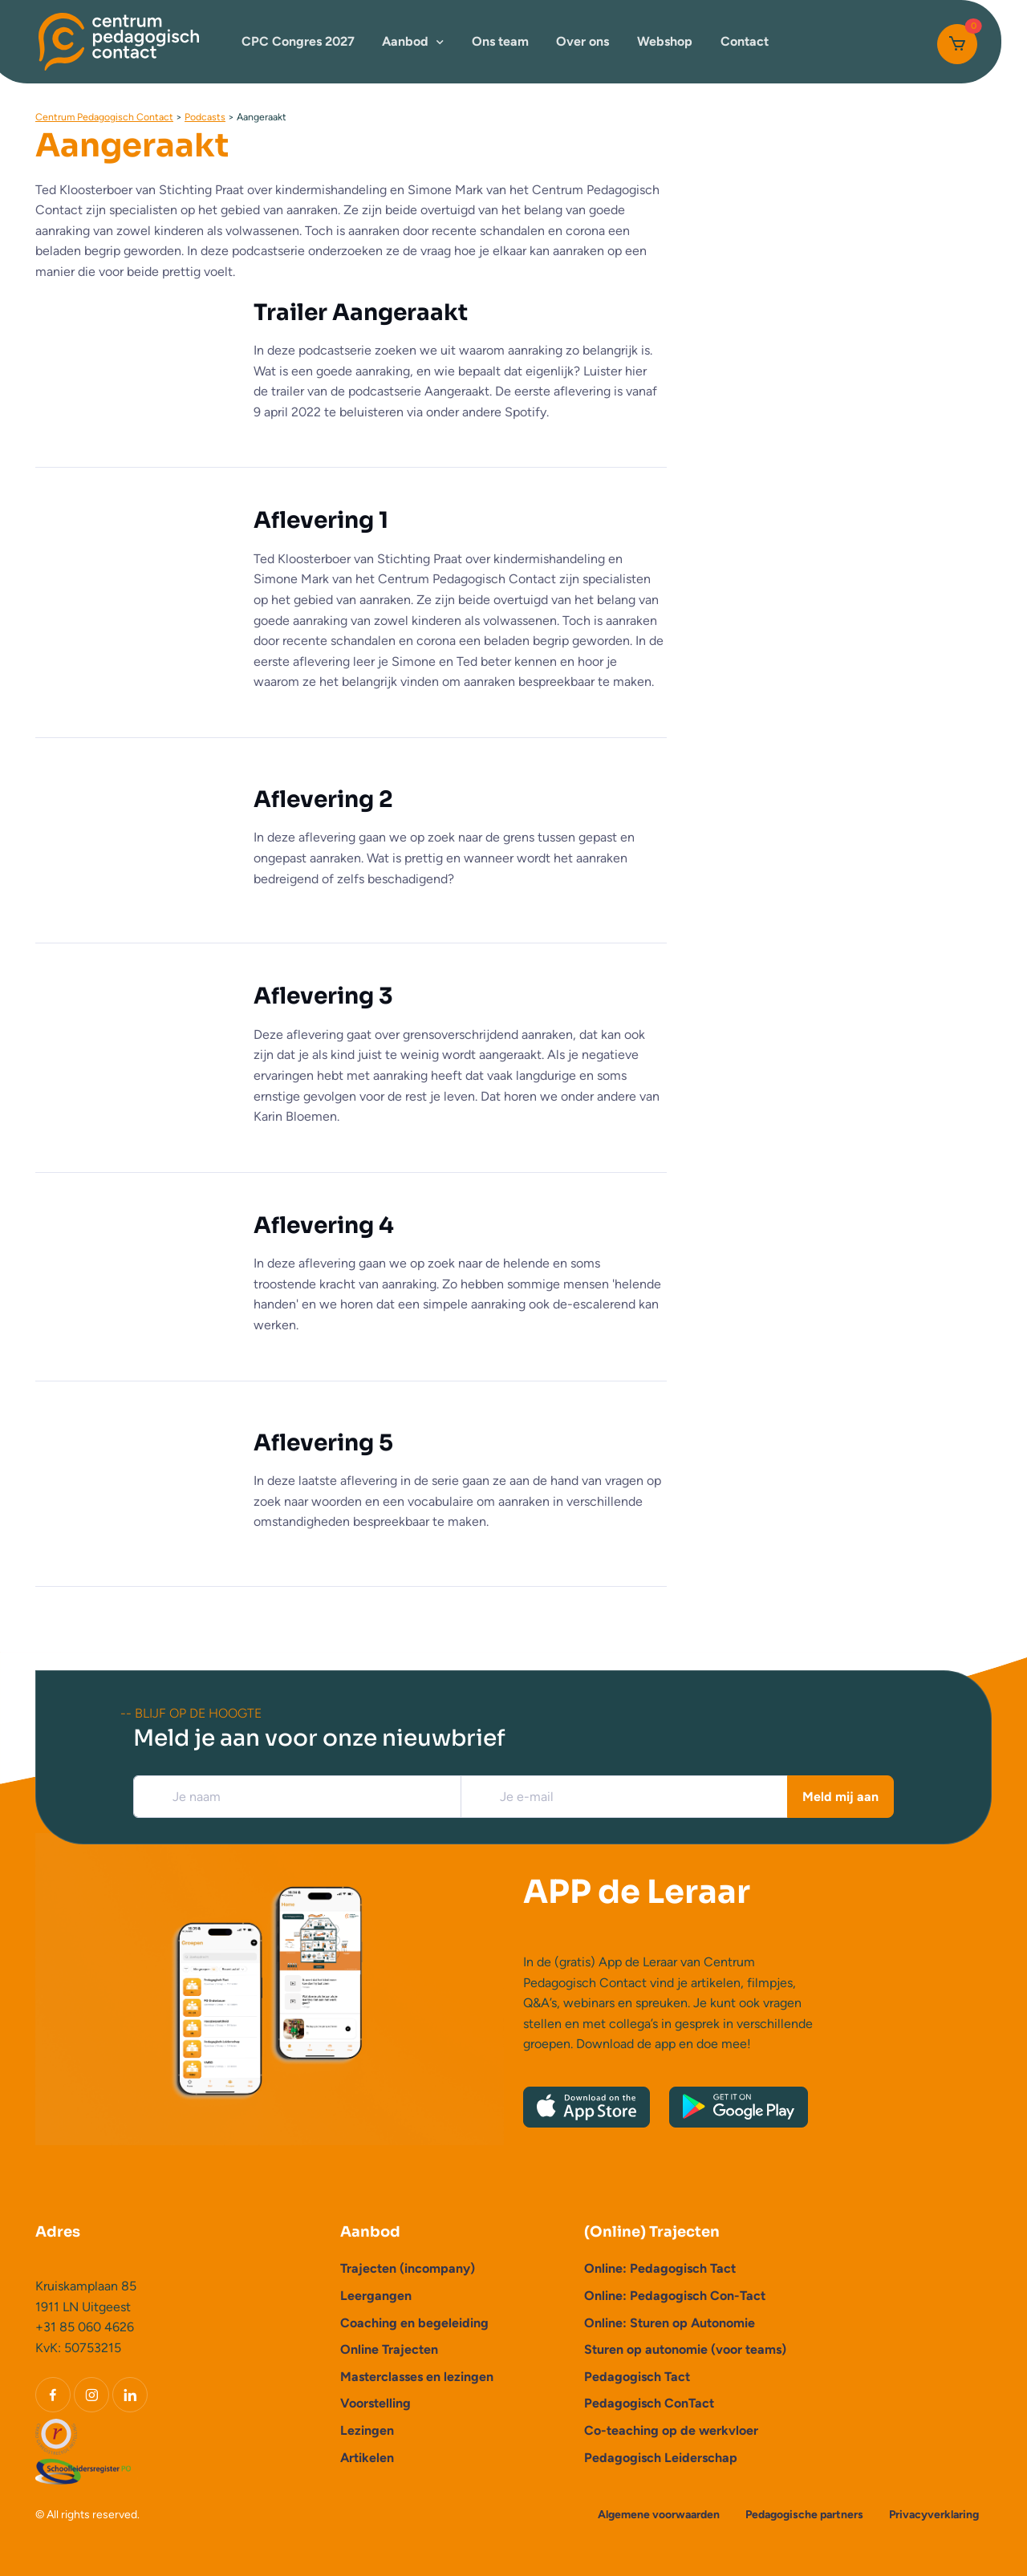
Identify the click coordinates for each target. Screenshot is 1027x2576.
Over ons (582, 41)
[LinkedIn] (130, 2394)
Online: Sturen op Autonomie (669, 2323)
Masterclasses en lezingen (416, 2376)
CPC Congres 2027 (298, 41)
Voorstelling (375, 2403)
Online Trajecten (389, 2349)
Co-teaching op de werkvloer (671, 2430)
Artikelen (367, 2457)
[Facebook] (53, 2394)
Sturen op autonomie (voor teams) (685, 2349)
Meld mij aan (840, 1796)
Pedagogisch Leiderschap (660, 2457)
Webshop (664, 41)
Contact (745, 41)
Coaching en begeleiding (414, 2323)
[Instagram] (91, 2394)
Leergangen (376, 2295)
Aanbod (405, 41)
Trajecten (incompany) (407, 2268)
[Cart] (957, 44)
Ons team (500, 41)
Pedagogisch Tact (637, 2376)
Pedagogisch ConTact (649, 2403)
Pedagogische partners (804, 2514)
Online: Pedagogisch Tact (660, 2268)
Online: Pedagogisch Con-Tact (674, 2295)
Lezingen (367, 2430)
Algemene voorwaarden (659, 2514)
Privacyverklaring (934, 2514)
